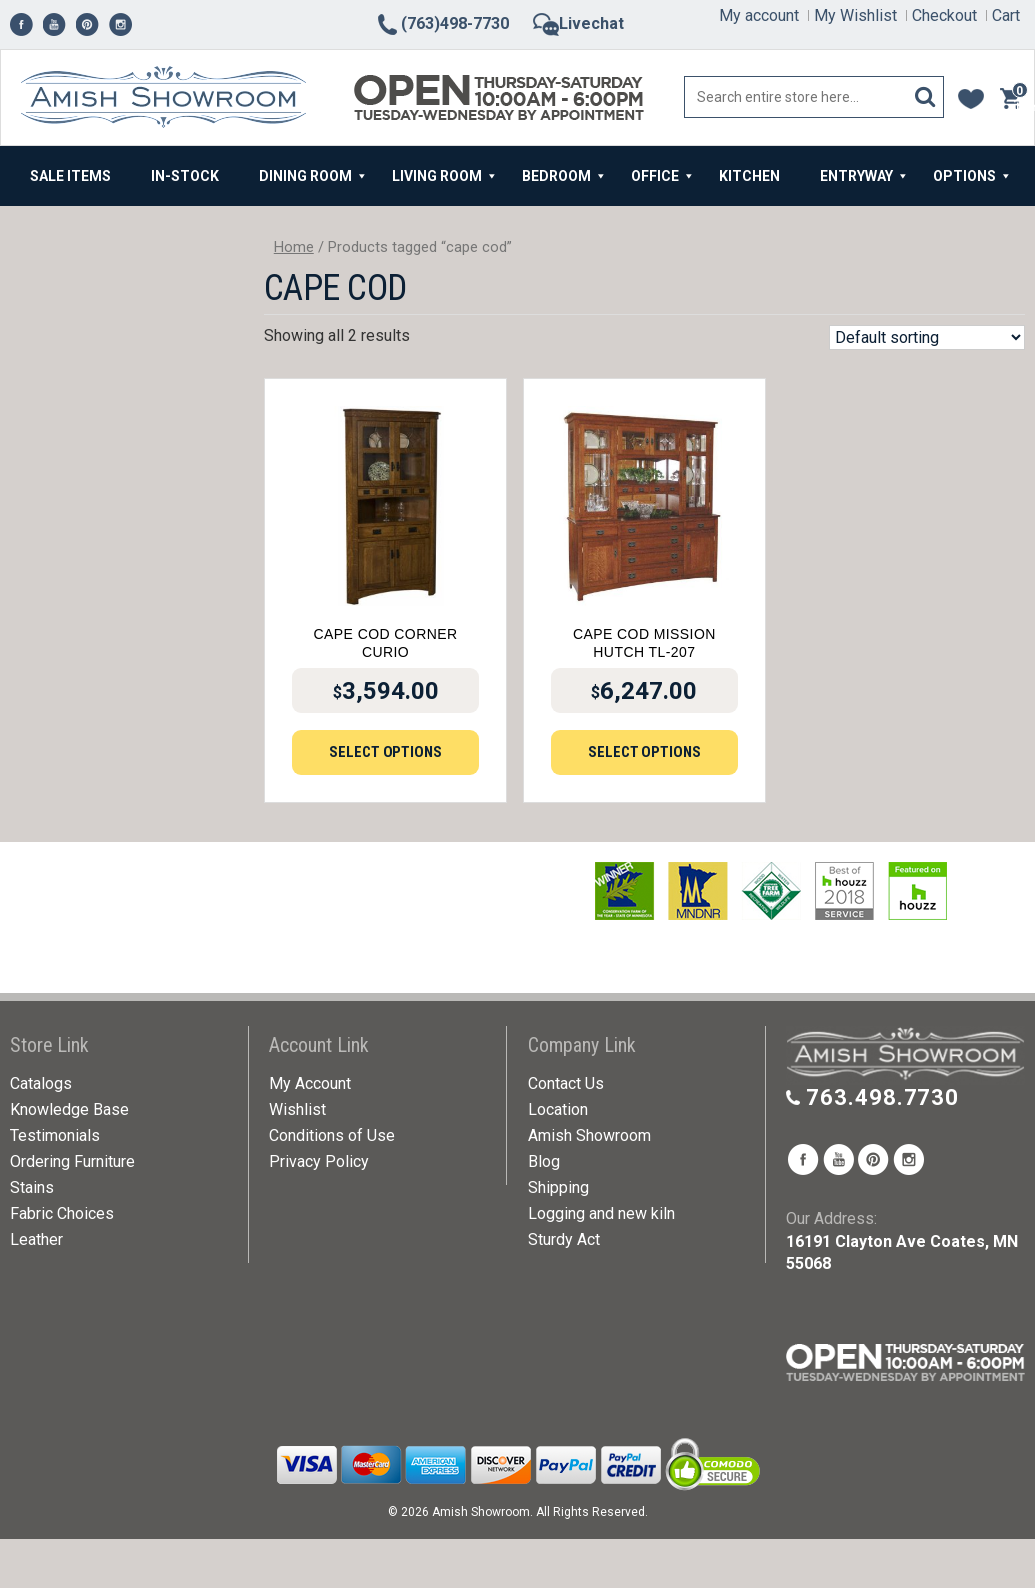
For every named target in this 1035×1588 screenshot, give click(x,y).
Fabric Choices (62, 1213)
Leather (36, 1239)
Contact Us (566, 1083)
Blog (544, 1161)
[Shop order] (927, 337)
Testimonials (55, 1135)
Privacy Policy (319, 1161)
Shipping (558, 1187)
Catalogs (41, 1083)
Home (294, 247)
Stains (32, 1187)
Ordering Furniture (72, 1161)
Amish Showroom (589, 1135)
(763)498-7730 (442, 23)
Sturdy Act (564, 1239)
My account (759, 15)
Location (558, 1109)
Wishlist (297, 1109)
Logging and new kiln (601, 1213)
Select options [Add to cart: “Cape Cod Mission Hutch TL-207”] (644, 752)
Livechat (578, 23)
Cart (1006, 15)
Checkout (944, 15)
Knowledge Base (69, 1109)
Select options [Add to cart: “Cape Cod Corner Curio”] (385, 752)
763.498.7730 (882, 1097)
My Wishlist (855, 15)
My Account (310, 1083)
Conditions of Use (332, 1135)
